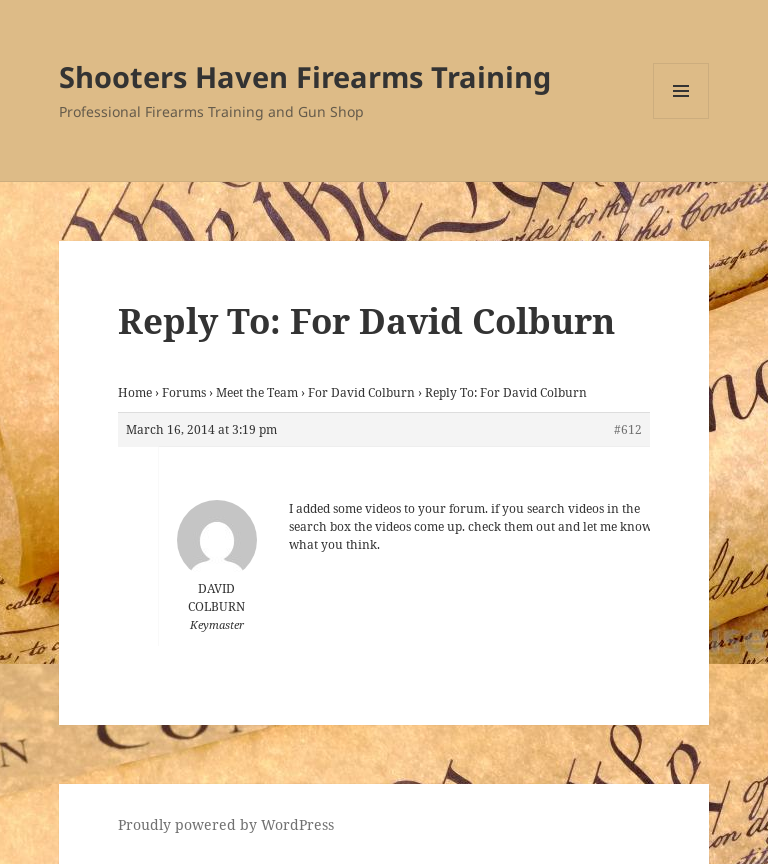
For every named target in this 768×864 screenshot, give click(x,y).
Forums (184, 392)
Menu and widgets (681, 118)
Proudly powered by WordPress (226, 824)
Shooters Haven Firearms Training (305, 76)
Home (135, 392)
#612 (628, 429)
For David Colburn (361, 392)
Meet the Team (257, 392)
